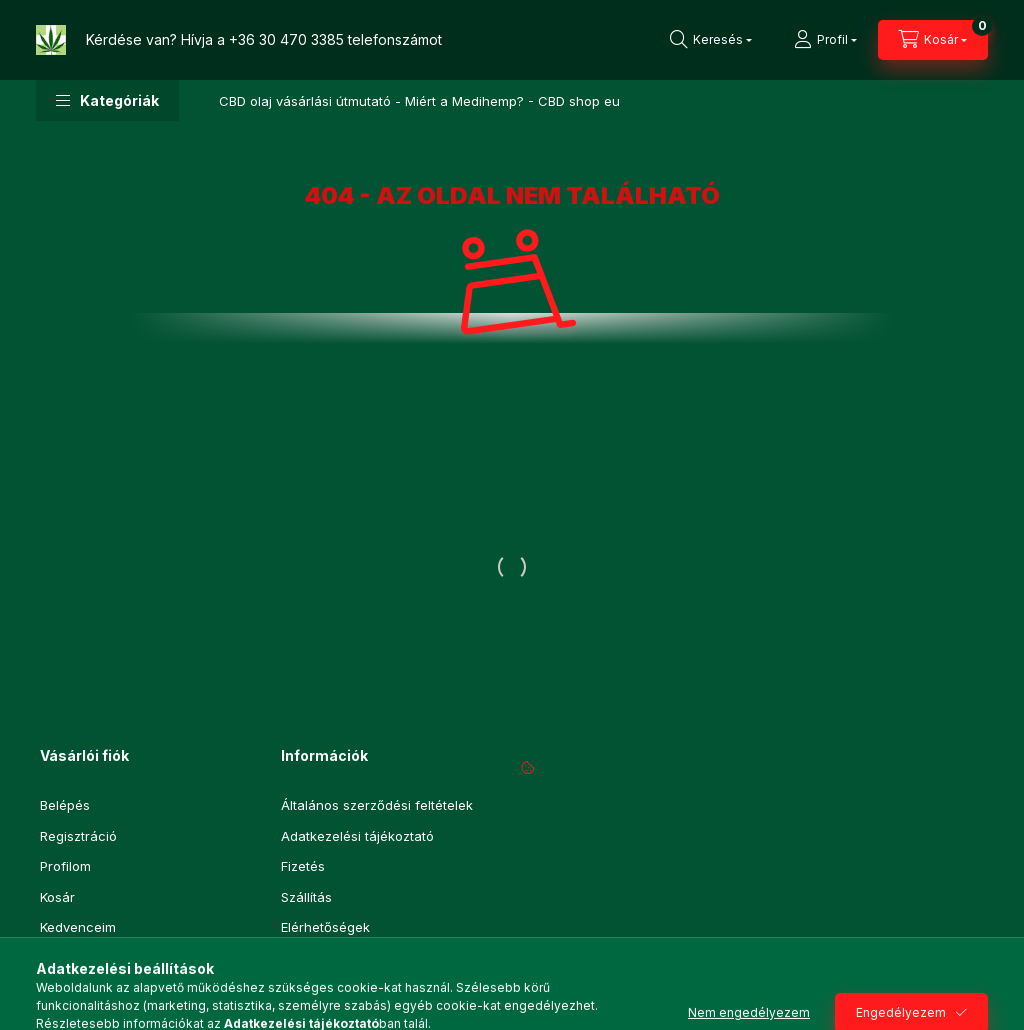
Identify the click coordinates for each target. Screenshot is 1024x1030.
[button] (107, 100)
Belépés (65, 805)
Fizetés (303, 866)
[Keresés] (711, 40)
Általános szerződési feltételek (377, 805)
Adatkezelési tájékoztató (357, 836)
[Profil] (825, 40)
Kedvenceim (78, 927)
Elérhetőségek (325, 927)
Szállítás (306, 897)
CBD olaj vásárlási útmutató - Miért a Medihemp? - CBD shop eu (419, 101)
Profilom (65, 866)
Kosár (57, 897)
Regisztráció (78, 836)
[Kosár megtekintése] (933, 40)
